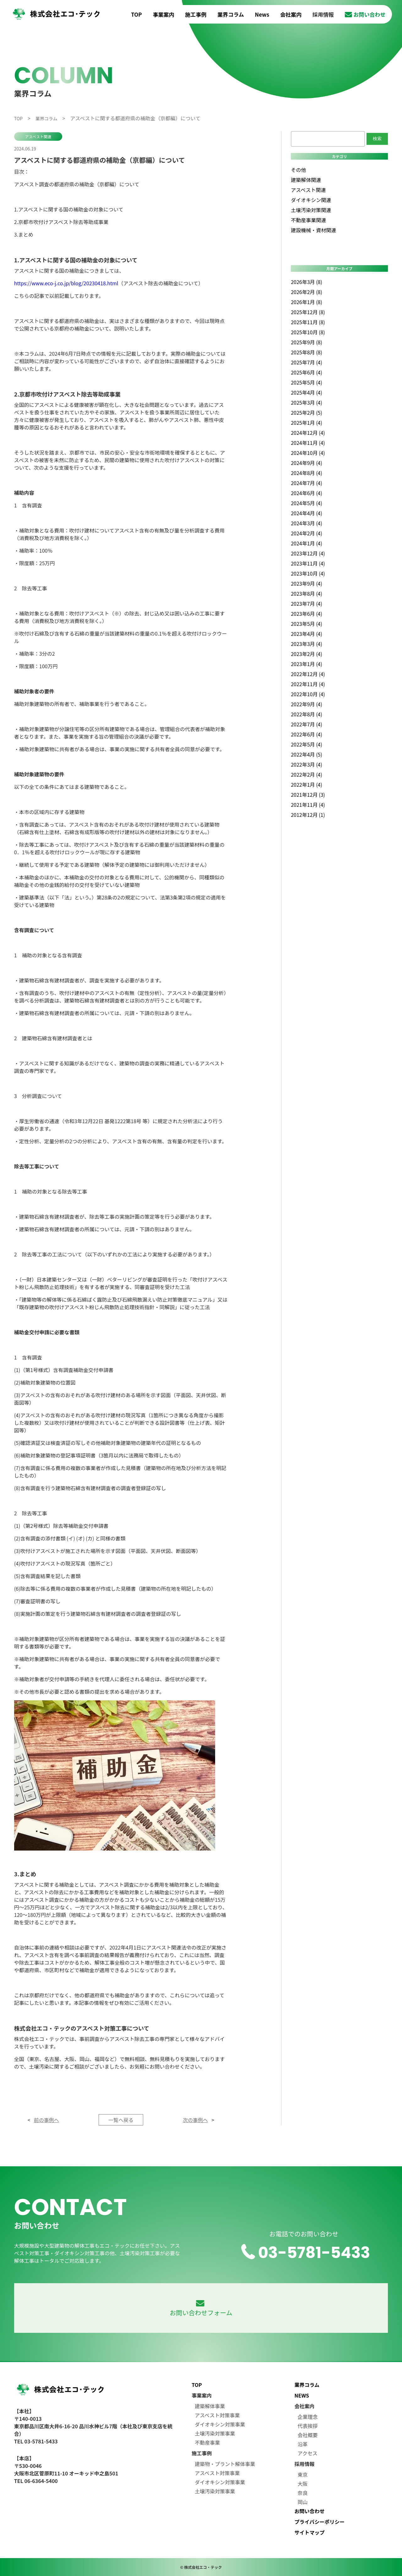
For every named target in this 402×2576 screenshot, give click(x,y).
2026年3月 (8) (306, 282)
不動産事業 (207, 2442)
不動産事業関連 (308, 220)
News (262, 14)
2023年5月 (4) (306, 623)
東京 (303, 2474)
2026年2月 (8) (306, 292)
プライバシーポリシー (320, 2521)
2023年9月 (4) (306, 583)
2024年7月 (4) (306, 483)
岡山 (303, 2502)
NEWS (302, 2395)
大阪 (303, 2483)
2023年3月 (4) (306, 644)
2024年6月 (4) (306, 493)
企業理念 (308, 2416)
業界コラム (230, 14)
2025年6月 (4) (306, 372)
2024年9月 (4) (306, 463)
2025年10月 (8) (308, 332)
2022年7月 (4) (306, 724)
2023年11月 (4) (308, 563)
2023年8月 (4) (306, 593)
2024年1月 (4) (306, 543)
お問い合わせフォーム (201, 2308)
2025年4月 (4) (306, 392)
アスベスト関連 (38, 136)
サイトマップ (310, 2532)
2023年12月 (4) (308, 553)
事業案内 (163, 14)
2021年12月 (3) (308, 794)
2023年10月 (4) (308, 573)
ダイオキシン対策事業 (220, 2424)
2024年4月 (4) (306, 513)
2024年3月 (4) (306, 523)
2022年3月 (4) (306, 764)
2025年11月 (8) (308, 322)
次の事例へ (195, 2120)
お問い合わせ (365, 14)
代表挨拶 (308, 2426)
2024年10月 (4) (308, 453)
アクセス (308, 2453)
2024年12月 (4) (308, 432)
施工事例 (195, 14)
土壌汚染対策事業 (215, 2433)
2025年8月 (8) (306, 352)
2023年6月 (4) (306, 613)
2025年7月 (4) (306, 362)
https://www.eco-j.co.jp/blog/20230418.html (66, 283)
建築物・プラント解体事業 (225, 2464)
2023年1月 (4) (306, 664)
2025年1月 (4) (306, 422)
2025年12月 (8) (308, 312)
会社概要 (308, 2435)
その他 (298, 169)
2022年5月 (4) (306, 744)
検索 (377, 138)
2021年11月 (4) (308, 804)
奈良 (303, 2493)
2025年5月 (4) (306, 382)
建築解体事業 (210, 2406)
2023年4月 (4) (306, 633)
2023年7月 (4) (306, 603)
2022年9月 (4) (306, 704)
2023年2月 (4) (306, 654)
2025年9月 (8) (306, 342)
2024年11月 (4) (308, 442)
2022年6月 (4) (306, 734)
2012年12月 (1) (308, 814)
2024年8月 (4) (306, 473)
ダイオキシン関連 (311, 200)
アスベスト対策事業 (217, 2415)
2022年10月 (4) (308, 694)
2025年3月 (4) (306, 402)
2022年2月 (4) (306, 774)
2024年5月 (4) (306, 503)
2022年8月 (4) (306, 714)
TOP (136, 14)
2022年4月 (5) (306, 754)
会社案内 (291, 14)
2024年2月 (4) (306, 533)
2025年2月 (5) (306, 412)
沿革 (303, 2444)
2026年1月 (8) (306, 302)
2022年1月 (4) (306, 784)
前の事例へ (46, 2120)
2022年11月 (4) (308, 684)
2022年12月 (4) (308, 674)
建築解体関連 (306, 179)
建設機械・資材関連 (313, 230)
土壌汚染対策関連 (311, 210)
